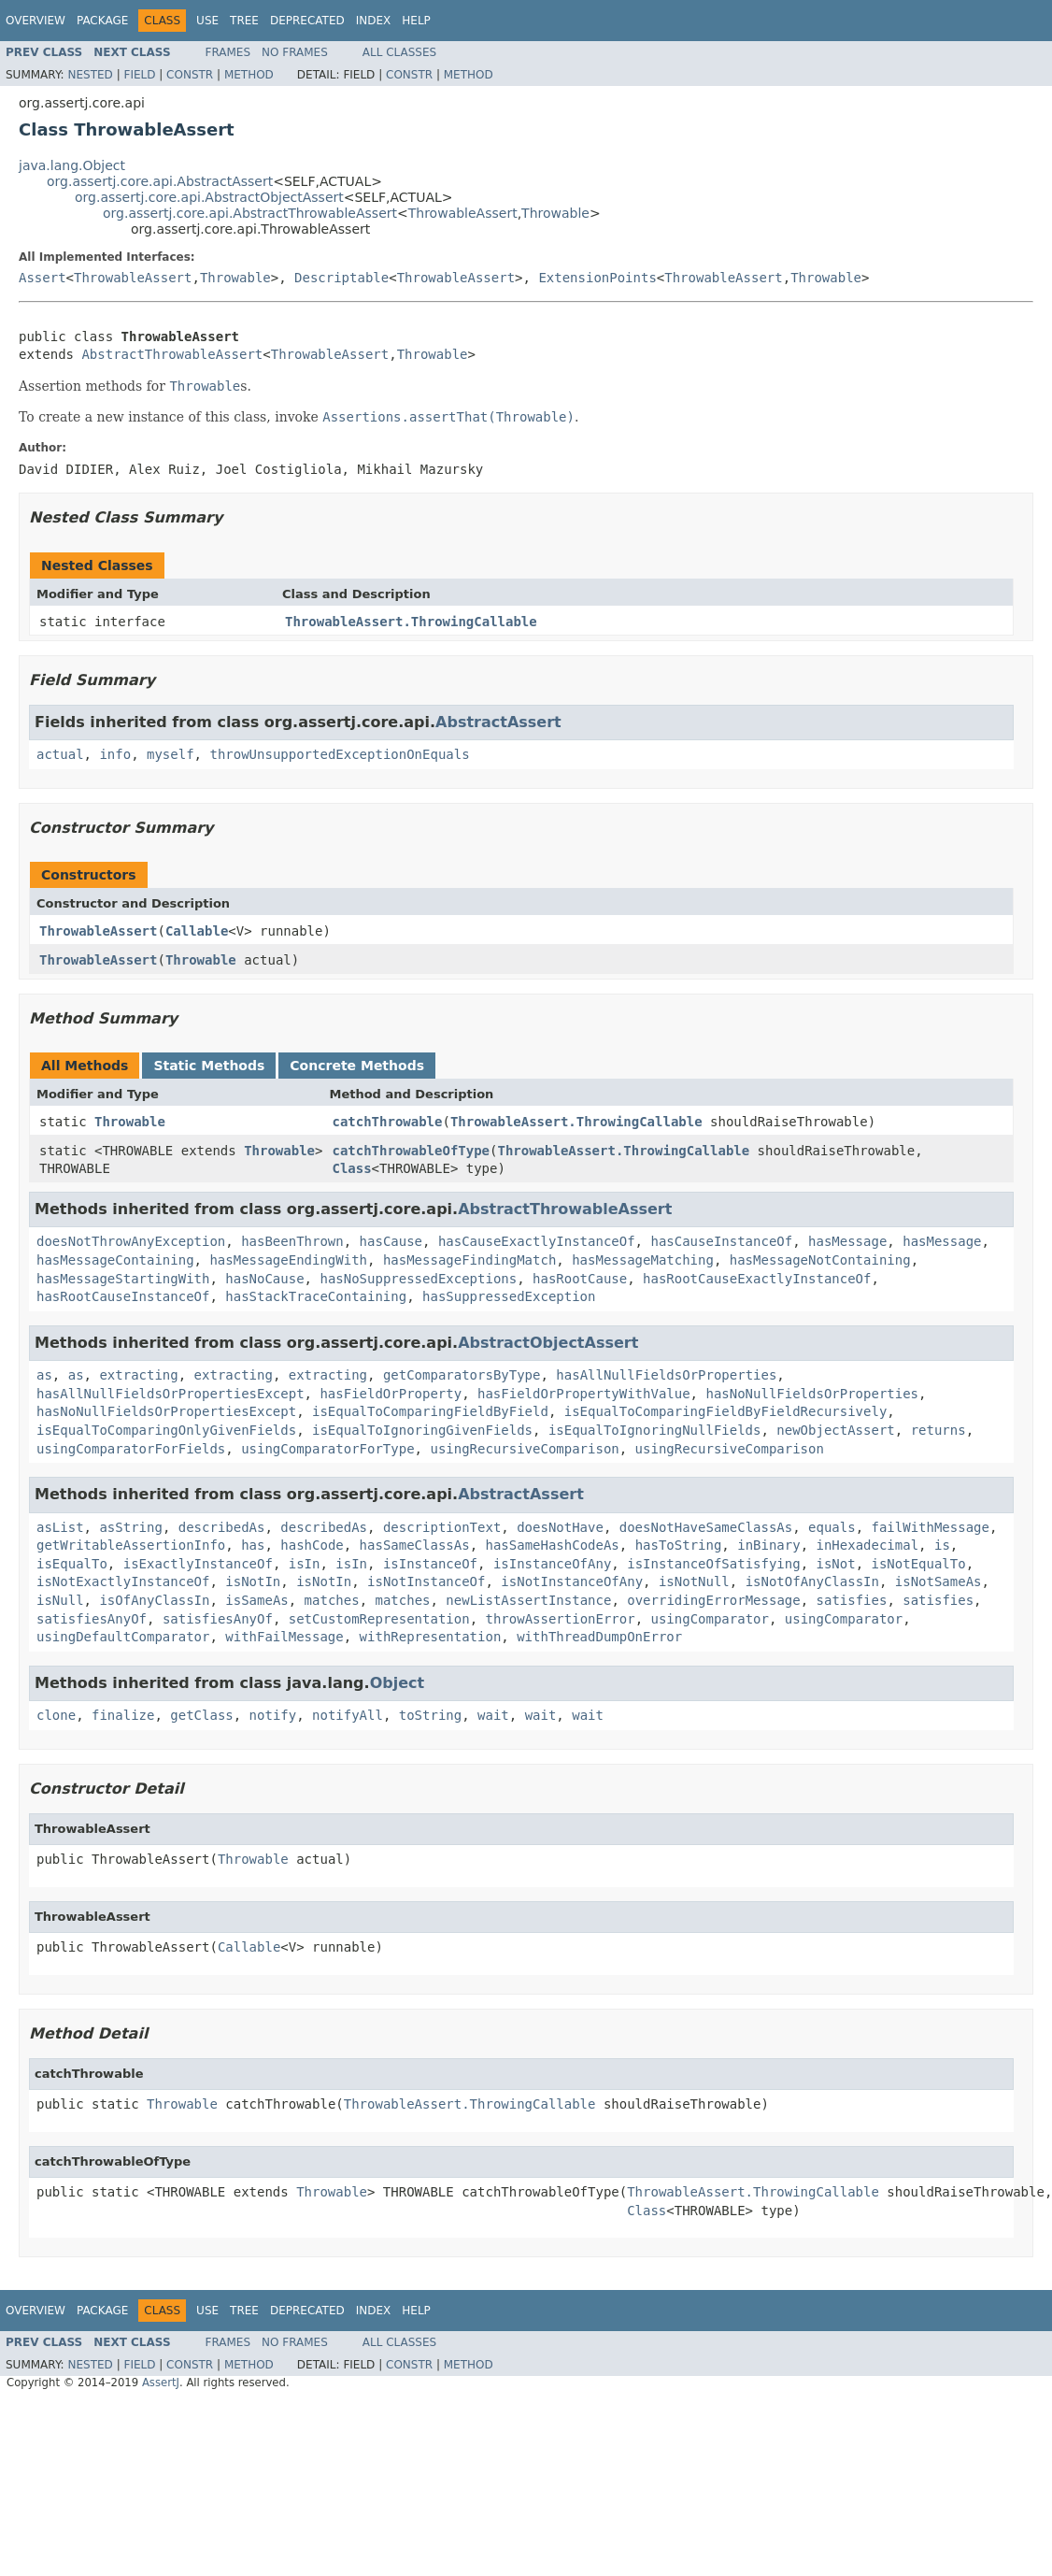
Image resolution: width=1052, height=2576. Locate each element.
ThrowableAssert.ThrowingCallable (411, 621)
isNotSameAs (938, 1581)
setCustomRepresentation (379, 1618)
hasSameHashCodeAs (551, 1545)
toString (430, 1715)
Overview (35, 20)
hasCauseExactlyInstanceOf (536, 1241)
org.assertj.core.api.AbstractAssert (160, 181)
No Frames (295, 52)
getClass (201, 1715)
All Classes (399, 52)
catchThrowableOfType (411, 1150)
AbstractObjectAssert (548, 1343)
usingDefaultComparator (122, 1636)
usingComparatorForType (327, 1448)
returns (938, 1430)
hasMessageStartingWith (122, 1278)
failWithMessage (930, 1527)
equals (832, 1527)
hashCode (311, 1545)
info (115, 754)
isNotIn (252, 1581)
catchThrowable (387, 1121)
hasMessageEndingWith (288, 1259)
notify (273, 1715)
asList (60, 1527)
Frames (228, 52)
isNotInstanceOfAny (572, 1581)
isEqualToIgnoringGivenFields (422, 1430)
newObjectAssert (835, 1430)
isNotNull (694, 1581)
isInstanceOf (430, 1563)
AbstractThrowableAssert (172, 354)
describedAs (221, 1527)
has (252, 1545)
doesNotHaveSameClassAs (705, 1527)
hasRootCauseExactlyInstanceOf (757, 1278)
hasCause (391, 1241)
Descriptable (341, 277)
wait (493, 1715)
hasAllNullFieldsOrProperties (666, 1374)
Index (373, 20)
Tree (244, 20)
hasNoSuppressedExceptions (418, 1278)
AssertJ (160, 2382)
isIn (304, 1563)
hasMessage (847, 1241)
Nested (89, 74)
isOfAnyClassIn (154, 1600)
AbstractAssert (498, 722)
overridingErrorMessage (713, 1600)
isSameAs (256, 1600)
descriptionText (442, 1527)
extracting (138, 1374)
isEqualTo (71, 1563)
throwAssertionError (559, 1618)
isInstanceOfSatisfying (713, 1563)
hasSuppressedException (508, 1296)
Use (207, 20)
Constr (189, 74)
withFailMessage (284, 1636)
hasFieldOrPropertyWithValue (583, 1393)
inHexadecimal (868, 1545)
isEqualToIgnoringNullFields (654, 1430)
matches (332, 1600)
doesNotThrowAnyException (130, 1241)
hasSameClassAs (415, 1545)
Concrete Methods (357, 1065)
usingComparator (710, 1618)
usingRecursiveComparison (524, 1448)
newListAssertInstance (528, 1600)
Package (102, 20)
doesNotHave (560, 1527)
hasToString (678, 1545)
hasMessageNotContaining (820, 1259)
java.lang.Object (72, 165)
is (942, 1545)
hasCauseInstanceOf (721, 1241)
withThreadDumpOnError (599, 1636)
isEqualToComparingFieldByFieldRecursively (726, 1411)
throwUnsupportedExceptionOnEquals (339, 754)
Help (416, 20)
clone (56, 1715)
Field (139, 74)
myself (170, 754)
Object (397, 1683)
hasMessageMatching (643, 1259)
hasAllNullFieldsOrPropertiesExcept (170, 1393)
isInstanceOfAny (552, 1563)
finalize (123, 1715)
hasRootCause (580, 1278)
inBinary (768, 1545)
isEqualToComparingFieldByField (430, 1411)
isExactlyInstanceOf (198, 1563)
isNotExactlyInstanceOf (122, 1581)
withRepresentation (431, 1636)
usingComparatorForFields (130, 1448)
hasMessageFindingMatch (469, 1259)
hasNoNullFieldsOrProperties (811, 1393)
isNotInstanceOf (426, 1581)
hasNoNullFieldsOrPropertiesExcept (166, 1411)
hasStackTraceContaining (315, 1296)
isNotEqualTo (919, 1563)
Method (249, 74)
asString (130, 1527)
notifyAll (347, 1715)
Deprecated (307, 20)
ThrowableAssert (463, 213)
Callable (196, 930)
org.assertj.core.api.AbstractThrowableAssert (250, 213)
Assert (42, 277)
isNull (60, 1600)
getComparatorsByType (462, 1374)
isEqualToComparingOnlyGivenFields (166, 1430)
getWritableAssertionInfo (130, 1545)
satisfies (852, 1600)
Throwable (555, 213)
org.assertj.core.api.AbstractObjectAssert (209, 197)
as (44, 1374)
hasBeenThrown (292, 1241)
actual (60, 754)
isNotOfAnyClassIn (812, 1581)
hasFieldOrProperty (391, 1393)
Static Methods (208, 1065)
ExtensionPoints (597, 277)
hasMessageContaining (115, 1259)
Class (351, 1168)
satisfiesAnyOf (91, 1618)
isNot (836, 1563)
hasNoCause (264, 1278)
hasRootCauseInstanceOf (122, 1296)
